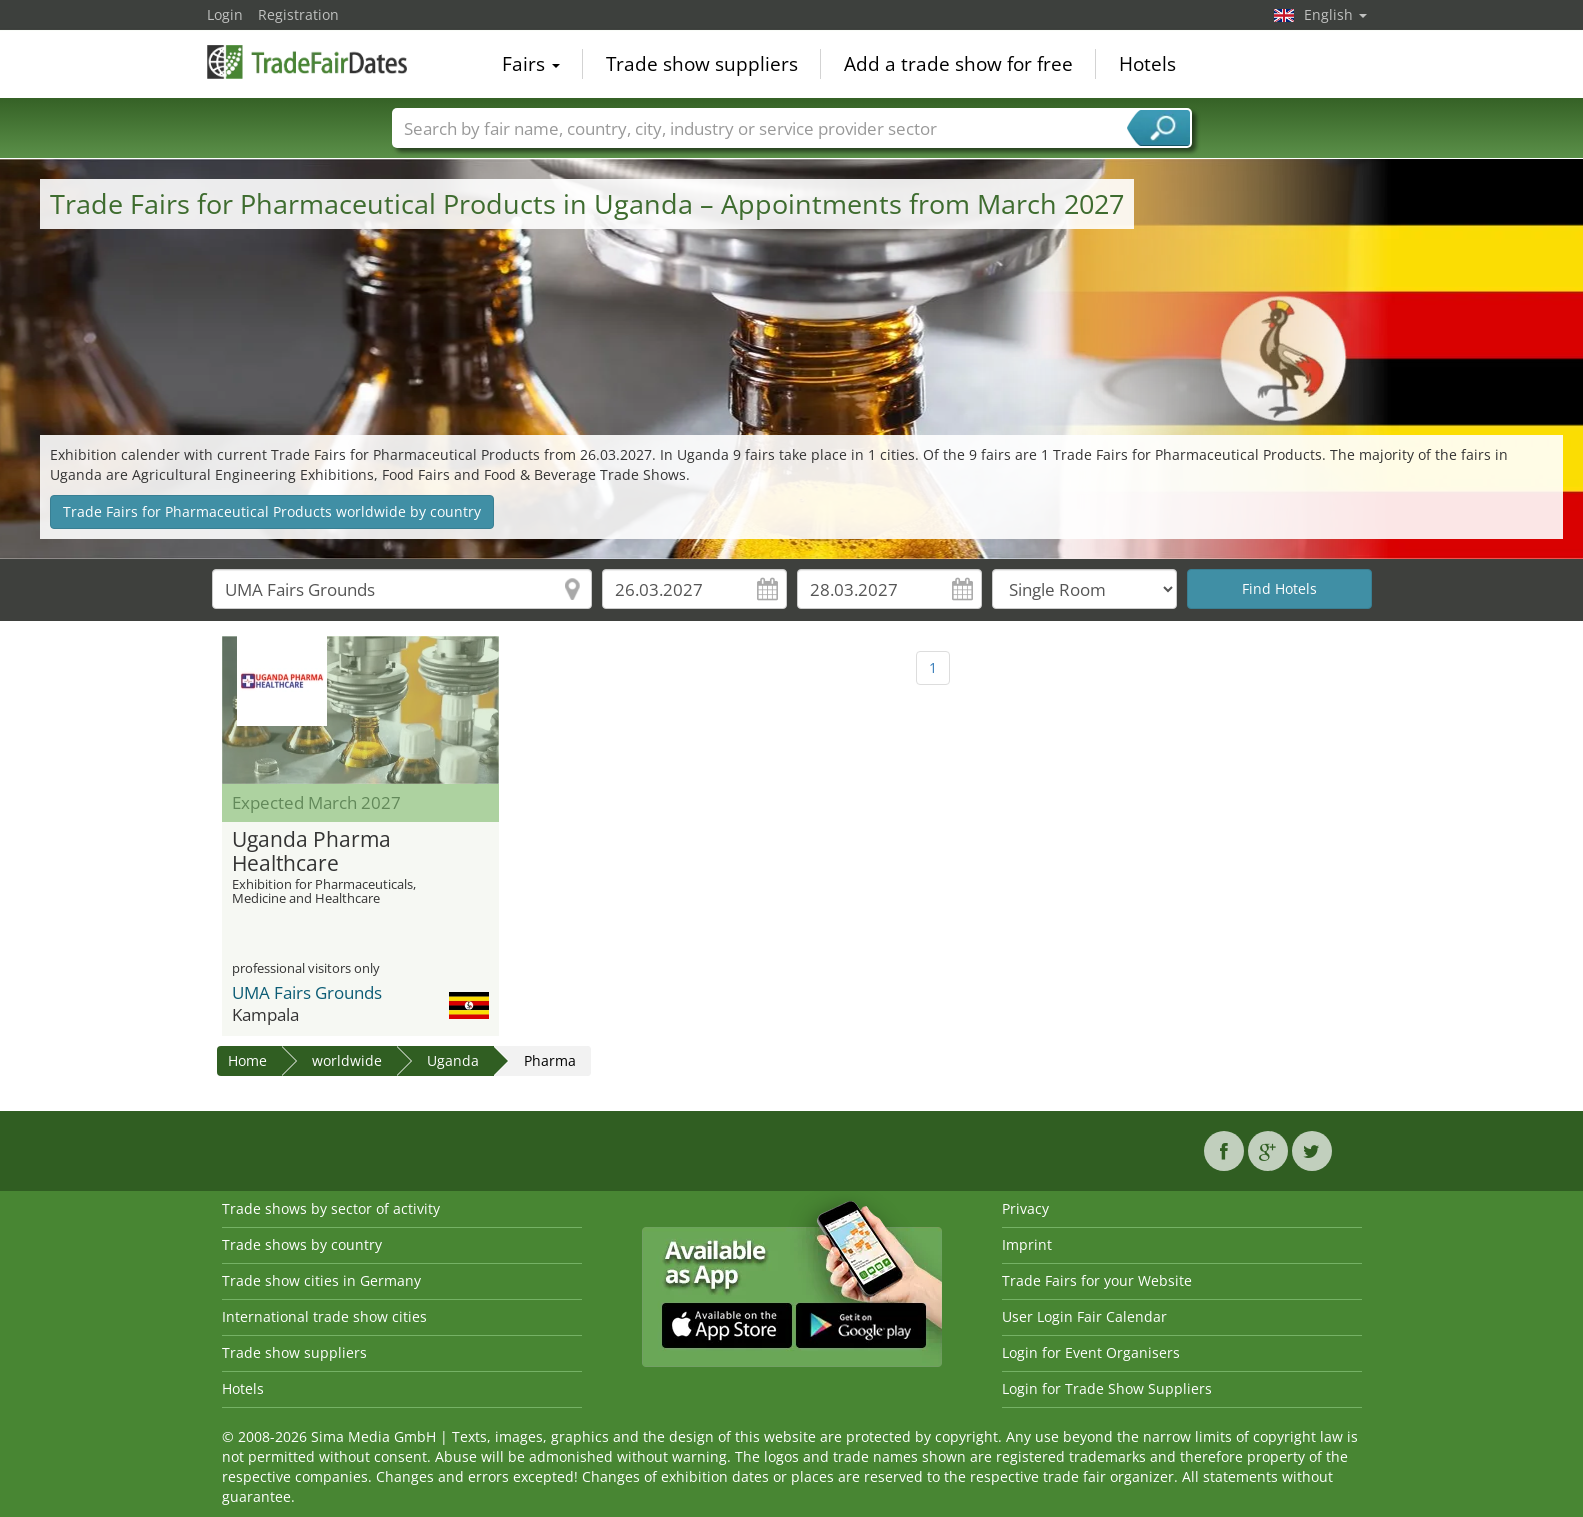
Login (225, 14)
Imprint (1027, 1244)
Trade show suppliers (702, 64)
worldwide (347, 1060)
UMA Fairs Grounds (307, 992)
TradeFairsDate (307, 62)
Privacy (1025, 1208)
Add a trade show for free (958, 64)
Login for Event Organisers (1091, 1352)
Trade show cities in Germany (321, 1280)
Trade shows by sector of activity (331, 1208)
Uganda (453, 1060)
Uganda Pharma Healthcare (311, 852)
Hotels (1147, 64)
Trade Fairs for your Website (1097, 1280)
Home (247, 1060)
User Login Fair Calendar (1084, 1316)
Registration (298, 14)
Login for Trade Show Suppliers (1107, 1388)
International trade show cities (324, 1316)
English (1335, 14)
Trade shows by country (302, 1244)
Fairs (531, 64)
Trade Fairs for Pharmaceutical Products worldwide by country (272, 511)
